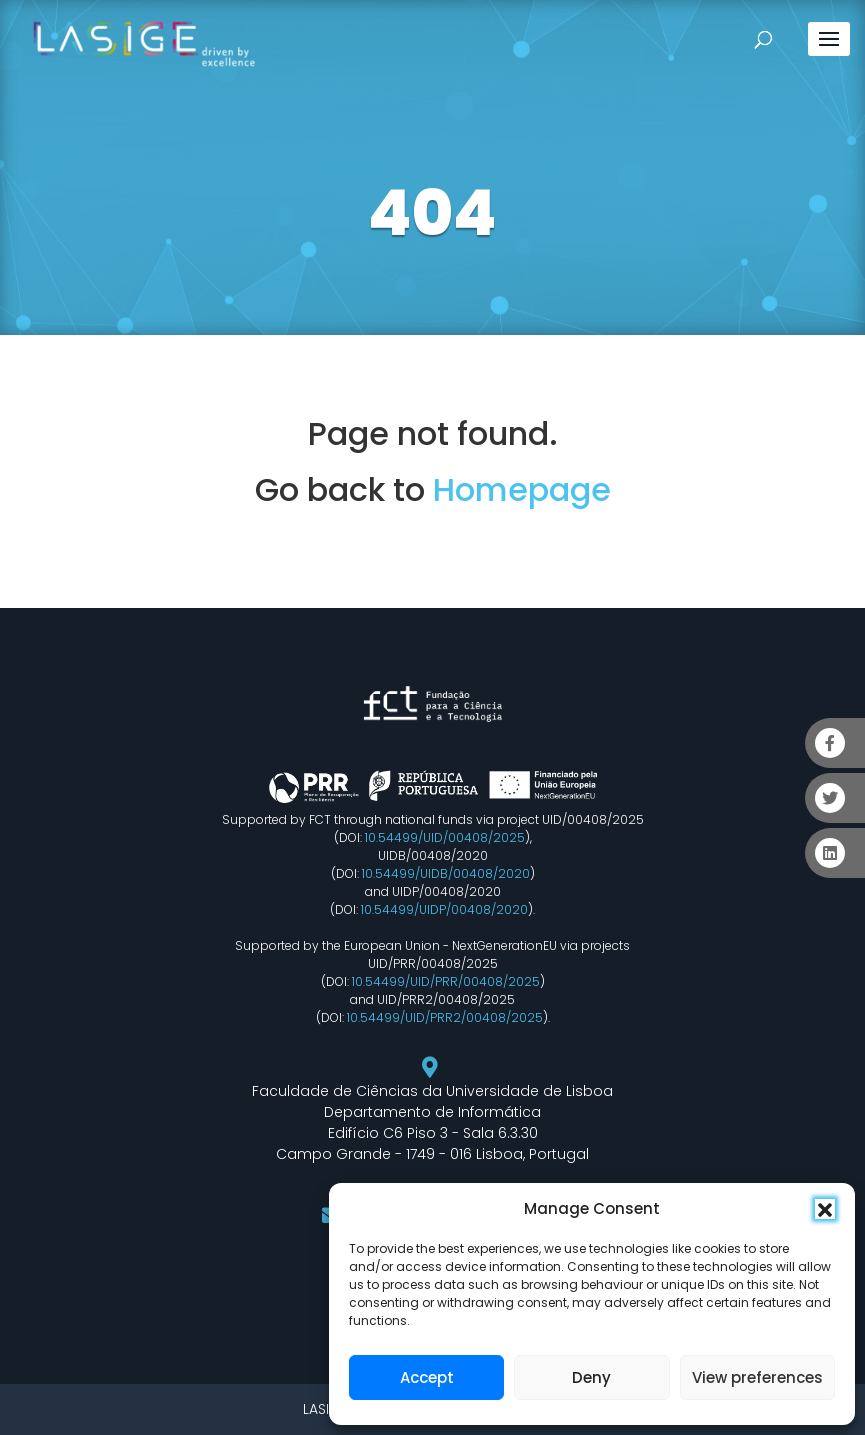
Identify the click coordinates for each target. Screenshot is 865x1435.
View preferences (757, 1377)
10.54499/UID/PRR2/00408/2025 (445, 1017)
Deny (591, 1377)
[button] (825, 1209)
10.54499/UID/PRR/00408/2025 (446, 981)
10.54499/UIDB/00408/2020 (446, 873)
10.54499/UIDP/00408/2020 (444, 909)
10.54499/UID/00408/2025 (445, 837)
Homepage (522, 489)
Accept (427, 1377)
